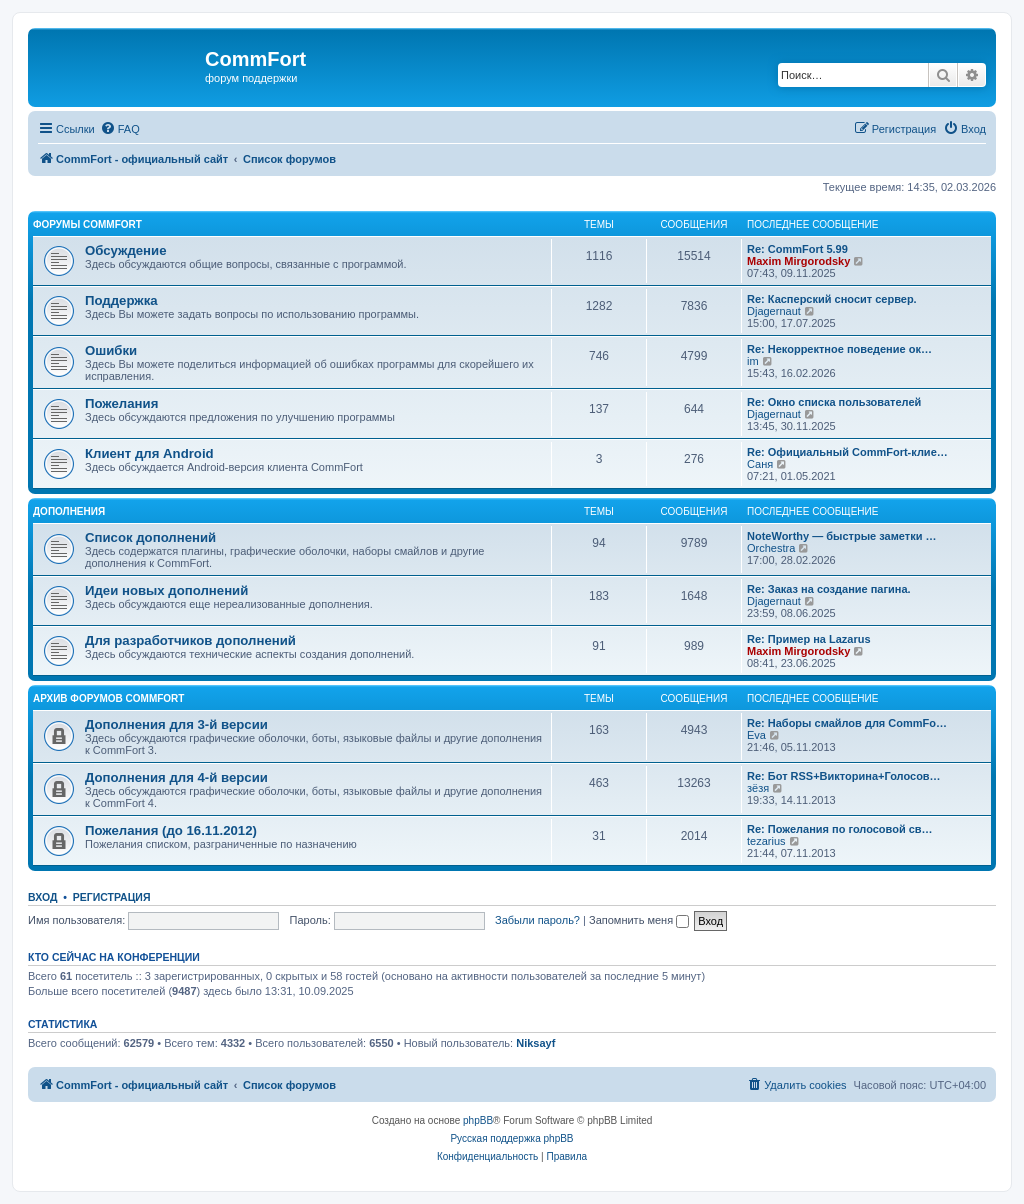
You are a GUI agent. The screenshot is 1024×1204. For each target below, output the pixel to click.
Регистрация (112, 897)
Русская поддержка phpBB (511, 1138)
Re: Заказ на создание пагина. (829, 589)
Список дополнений (150, 537)
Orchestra (771, 548)
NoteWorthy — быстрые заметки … (841, 536)
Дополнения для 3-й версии (176, 724)
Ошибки (111, 350)
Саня (760, 464)
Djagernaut (774, 311)
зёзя (758, 788)
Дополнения (69, 511)
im (753, 361)
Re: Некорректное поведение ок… (839, 349)
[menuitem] (120, 129)
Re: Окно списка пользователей (834, 402)
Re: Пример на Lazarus (809, 639)
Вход (42, 897)
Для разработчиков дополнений (190, 640)
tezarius (766, 841)
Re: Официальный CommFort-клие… (847, 452)
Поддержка (121, 300)
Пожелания (121, 403)
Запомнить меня (639, 920)
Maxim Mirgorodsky (798, 261)
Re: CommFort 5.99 (797, 249)
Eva (756, 735)
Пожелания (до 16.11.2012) (171, 830)
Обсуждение (126, 250)
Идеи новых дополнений (166, 590)
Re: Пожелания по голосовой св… (840, 829)
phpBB (478, 1120)
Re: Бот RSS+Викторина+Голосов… (844, 776)
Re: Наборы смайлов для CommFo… (847, 723)
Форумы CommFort (87, 224)
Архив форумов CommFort (108, 698)
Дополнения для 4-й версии (176, 777)
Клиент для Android (149, 453)
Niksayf (535, 1043)
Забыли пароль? (537, 920)
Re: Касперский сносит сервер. (832, 299)
